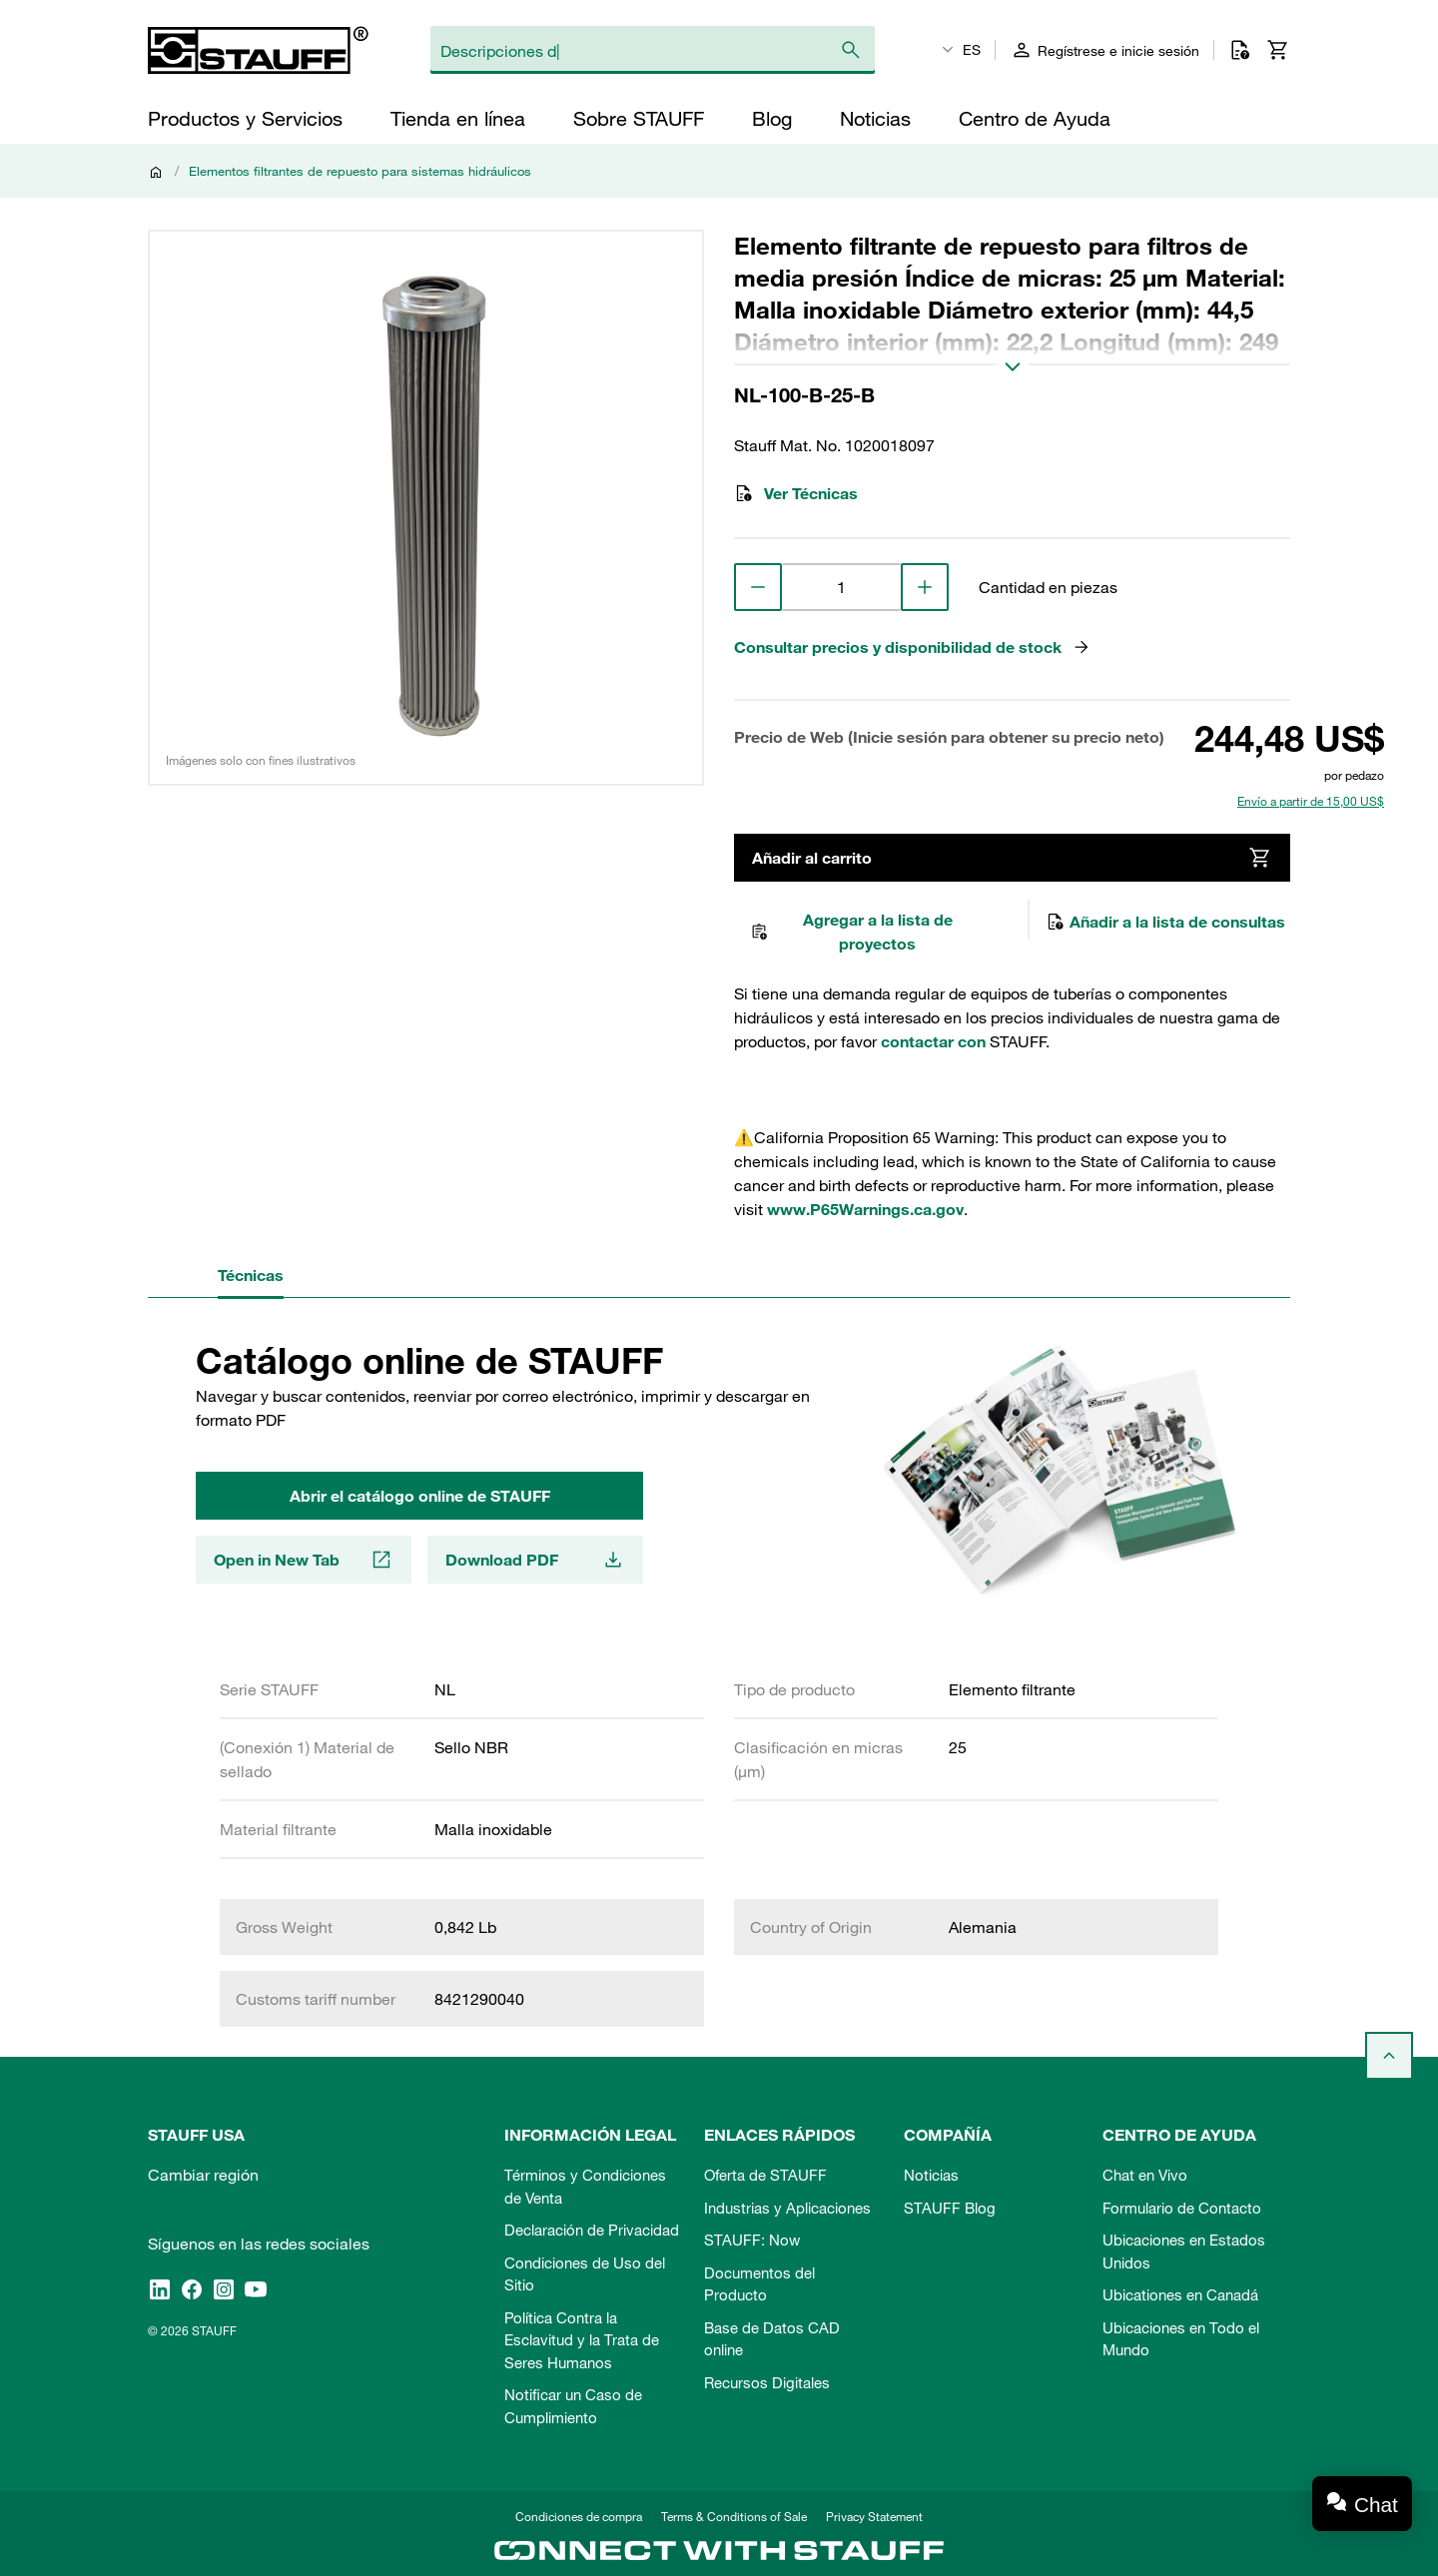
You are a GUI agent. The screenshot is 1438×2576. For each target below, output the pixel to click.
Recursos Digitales (767, 2382)
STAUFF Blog (950, 2208)
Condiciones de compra (578, 2516)
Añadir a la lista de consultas (1165, 922)
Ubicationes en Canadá (1180, 2294)
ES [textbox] (972, 50)
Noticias (931, 2175)
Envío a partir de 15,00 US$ (1310, 801)
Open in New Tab (303, 1560)
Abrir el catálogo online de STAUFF (420, 1496)
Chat (1376, 2504)
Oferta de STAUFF (765, 2175)
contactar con (933, 1041)
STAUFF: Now (752, 2240)
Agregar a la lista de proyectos (851, 932)
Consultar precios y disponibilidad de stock (912, 647)
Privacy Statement (874, 2516)
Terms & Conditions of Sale (734, 2516)
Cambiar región (203, 2175)
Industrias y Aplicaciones (787, 2208)
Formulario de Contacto (1181, 2208)
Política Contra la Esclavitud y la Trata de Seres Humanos (581, 2339)
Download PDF (535, 1560)
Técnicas (251, 1275)
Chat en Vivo (1144, 2175)
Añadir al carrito (1012, 858)
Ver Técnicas (796, 493)
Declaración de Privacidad (591, 2230)
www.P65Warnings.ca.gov (865, 1209)
